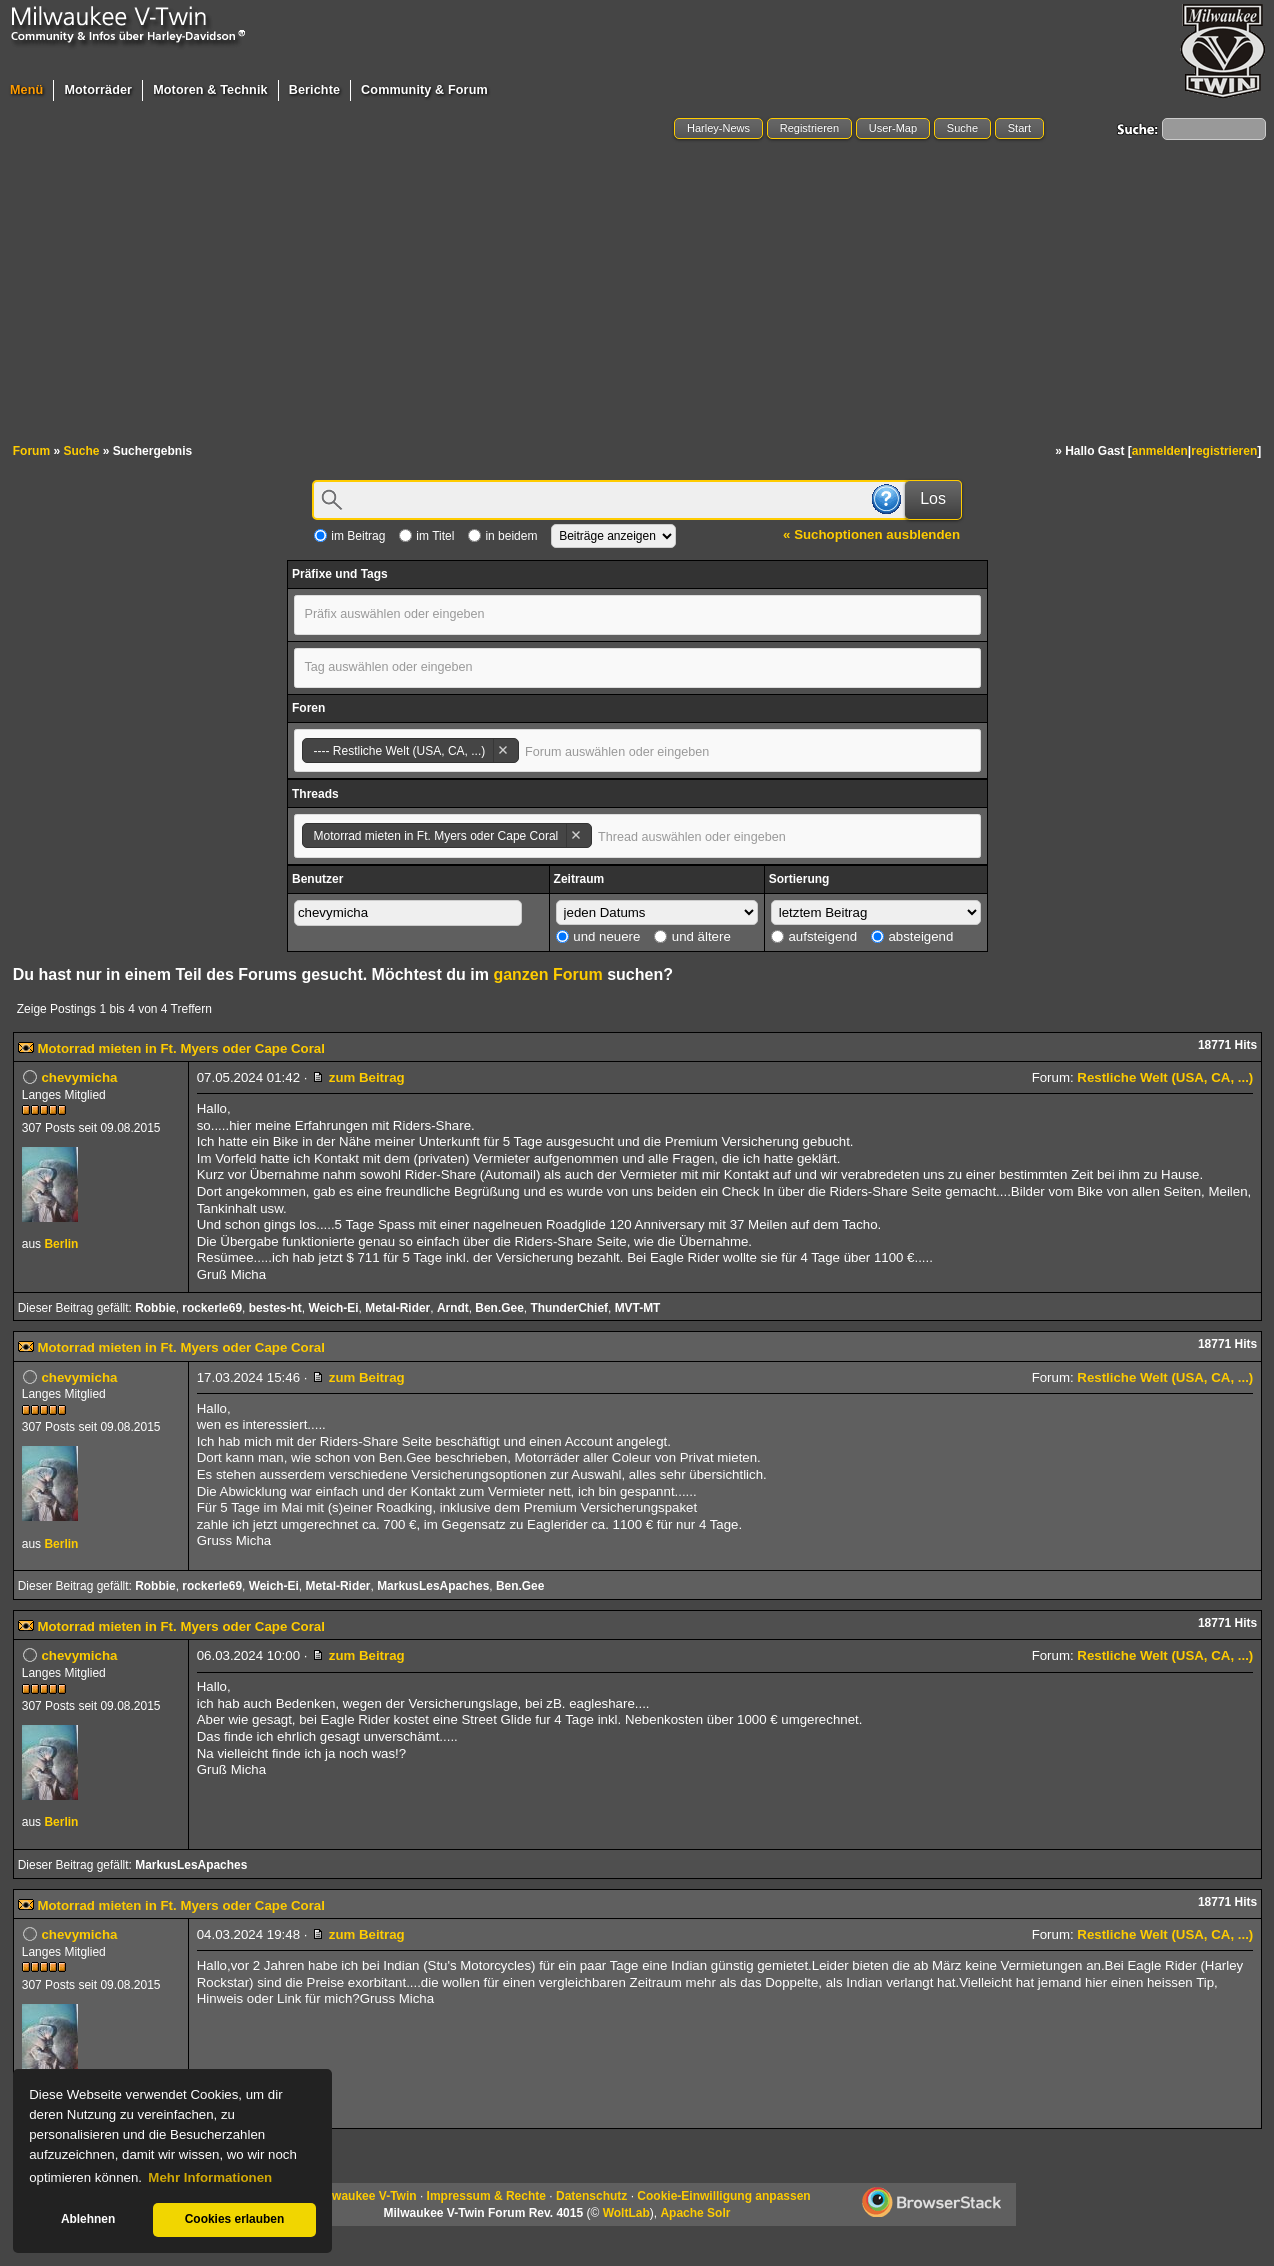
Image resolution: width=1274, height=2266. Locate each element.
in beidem (502, 536)
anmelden (1160, 451)
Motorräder (98, 90)
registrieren (1224, 451)
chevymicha (79, 1077)
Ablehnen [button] (88, 2219)
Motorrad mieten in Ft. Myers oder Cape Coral (180, 1048)
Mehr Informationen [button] (210, 2177)
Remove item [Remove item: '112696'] (575, 835)
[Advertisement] (637, 293)
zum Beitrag (358, 1077)
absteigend (912, 936)
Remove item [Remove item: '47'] (502, 750)
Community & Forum (424, 90)
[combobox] (637, 615)
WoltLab (626, 2213)
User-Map (893, 128)
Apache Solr (695, 2213)
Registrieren (809, 128)
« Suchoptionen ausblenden (871, 534)
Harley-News (718, 128)
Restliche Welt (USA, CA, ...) (1165, 1077)
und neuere (598, 936)
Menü (26, 90)
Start (1019, 128)
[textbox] (411, 614)
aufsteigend (814, 936)
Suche (962, 128)
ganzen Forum (547, 974)
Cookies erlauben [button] (235, 2219)
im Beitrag (349, 536)
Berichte (314, 90)
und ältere (692, 936)
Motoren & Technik (210, 90)
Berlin (61, 1244)
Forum (31, 451)
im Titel (426, 536)
